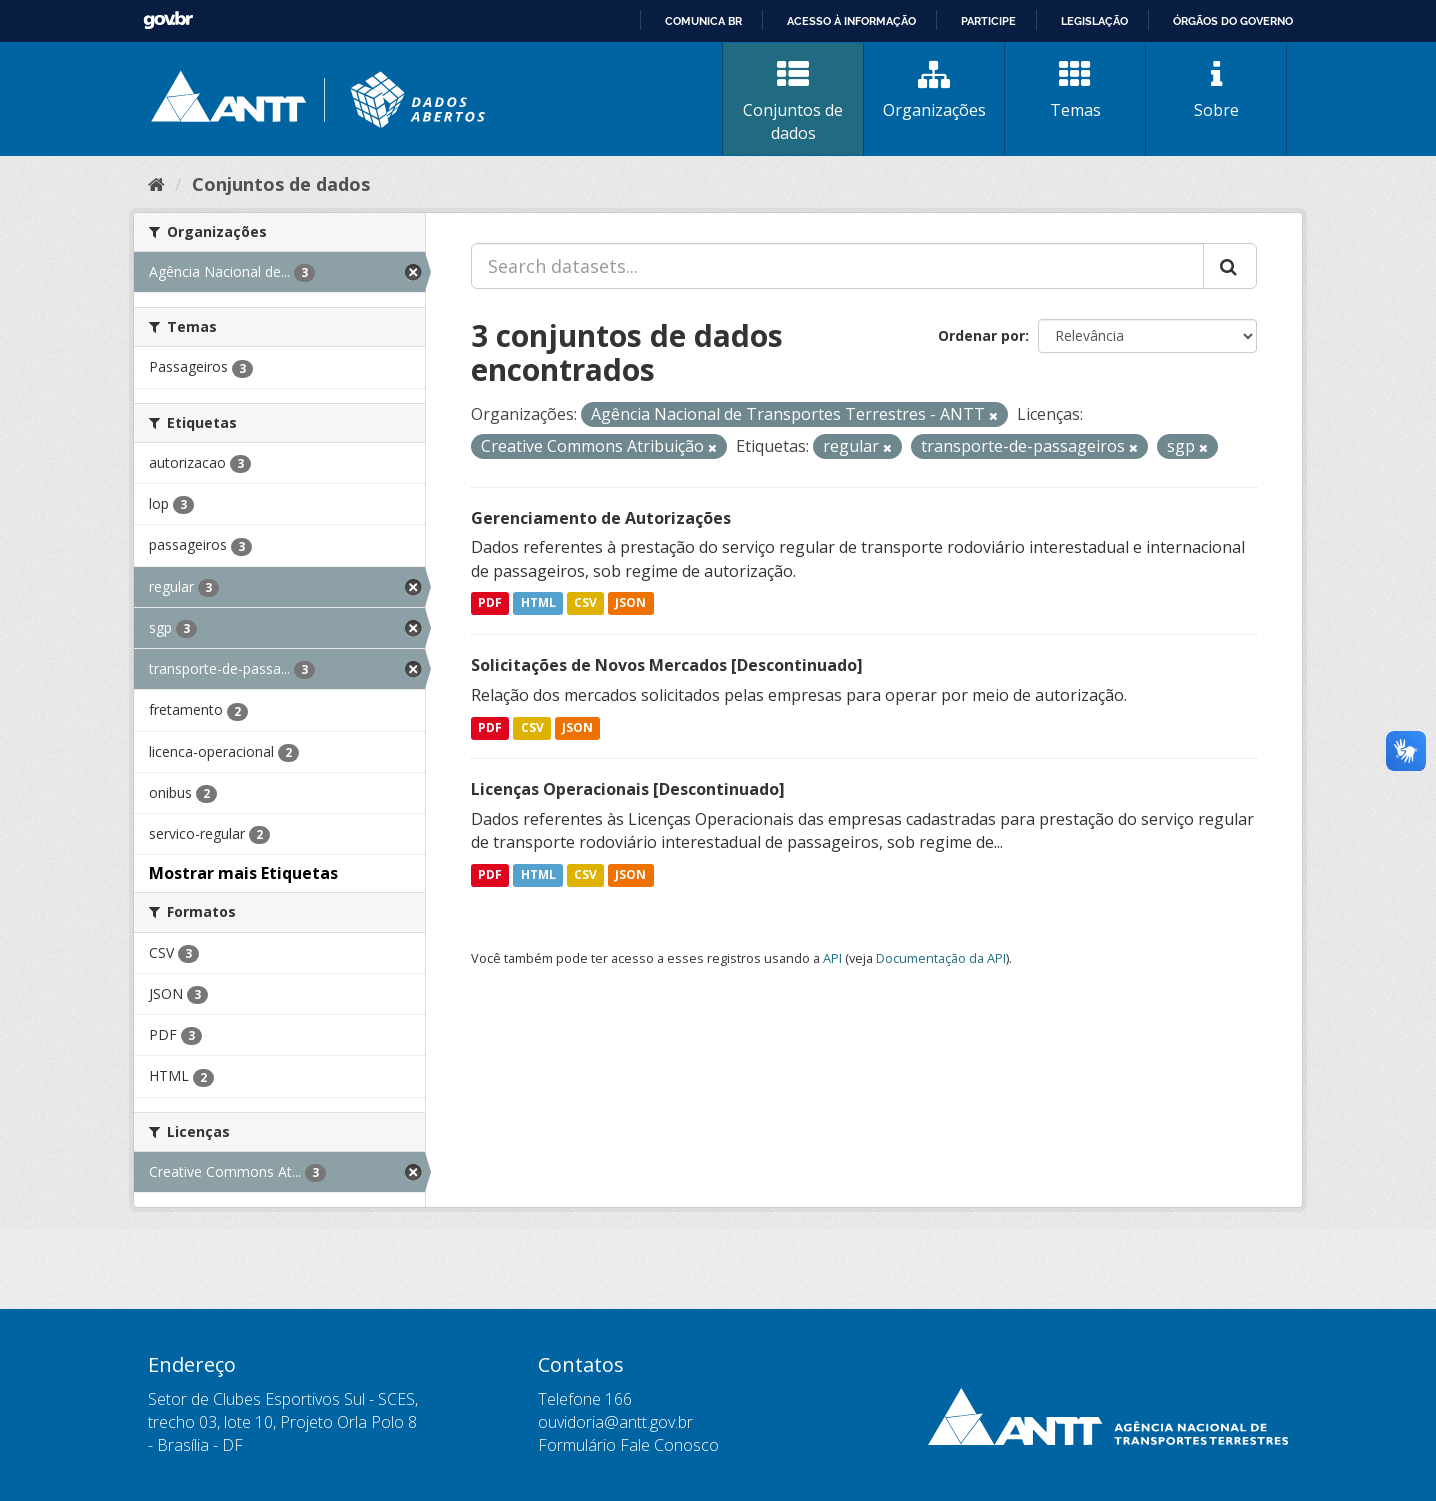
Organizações (934, 90)
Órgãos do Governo (1233, 21)
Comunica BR (703, 21)
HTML (538, 603)
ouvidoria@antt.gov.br (615, 1422)
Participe (988, 21)
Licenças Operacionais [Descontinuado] (628, 789)
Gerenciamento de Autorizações (601, 518)
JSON (630, 603)
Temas (1075, 90)
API (832, 958)
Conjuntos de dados (793, 101)
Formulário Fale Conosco (628, 1445)
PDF (490, 603)
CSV (585, 603)
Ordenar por (981, 335)
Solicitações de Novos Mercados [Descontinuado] (667, 665)
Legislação (1094, 21)
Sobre (1216, 90)
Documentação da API (941, 958)
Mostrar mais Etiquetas (243, 873)
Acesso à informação (851, 21)
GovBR (168, 20)
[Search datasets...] (837, 266)
